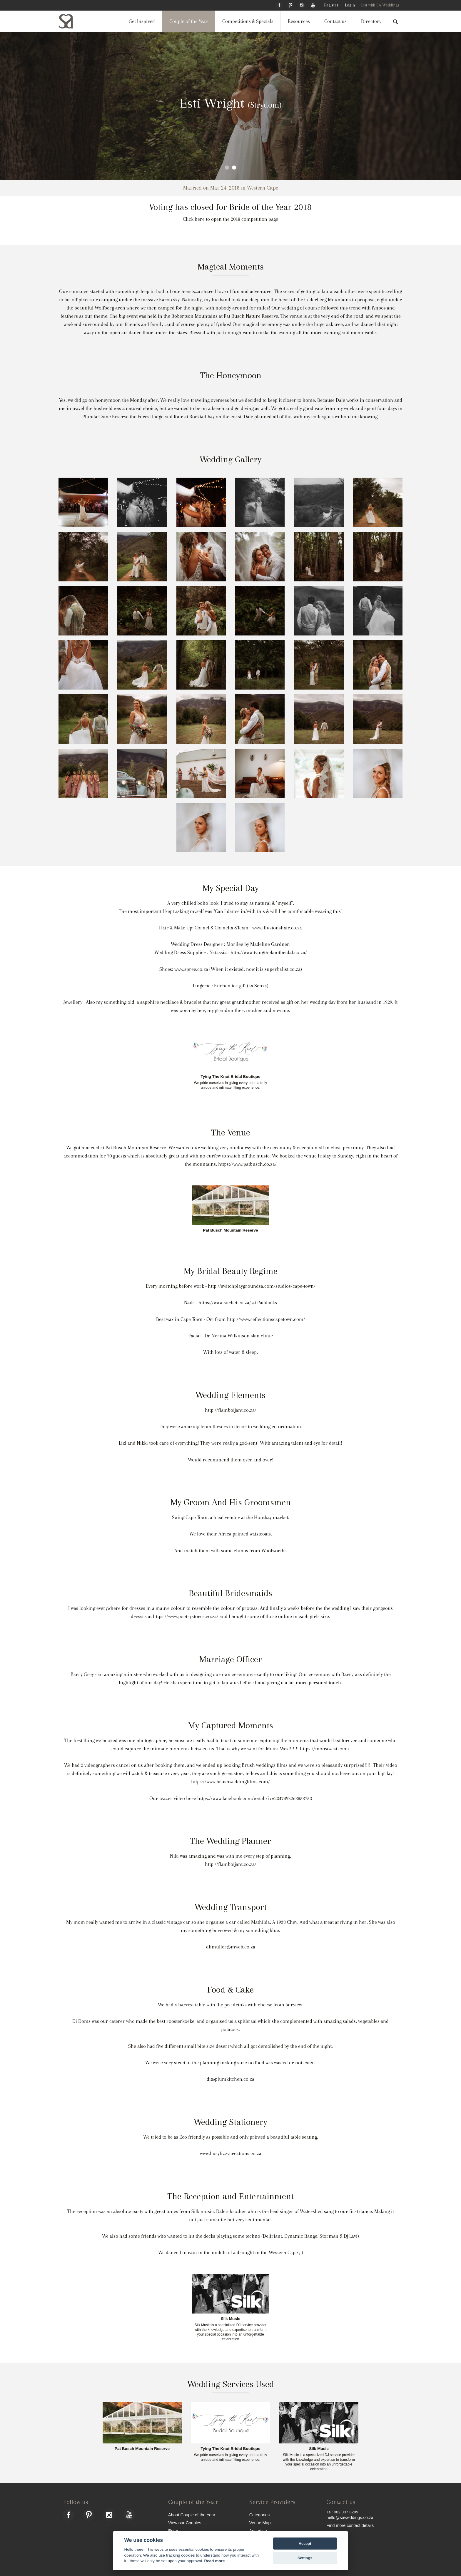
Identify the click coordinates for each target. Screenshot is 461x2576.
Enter (173, 2530)
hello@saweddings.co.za (349, 2517)
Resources (299, 21)
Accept (305, 2543)
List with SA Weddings (380, 5)
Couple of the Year (188, 21)
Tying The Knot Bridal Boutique (230, 1077)
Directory (371, 21)
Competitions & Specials (247, 21)
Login (350, 5)
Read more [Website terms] (214, 2561)
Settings (305, 2558)
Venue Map (260, 2522)
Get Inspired (142, 21)
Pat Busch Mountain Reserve (230, 1230)
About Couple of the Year (191, 2515)
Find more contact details (350, 2525)
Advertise (258, 2530)
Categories (259, 2515)
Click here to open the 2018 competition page (230, 219)
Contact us (335, 21)
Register (331, 5)
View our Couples (184, 2522)
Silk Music (230, 2319)
